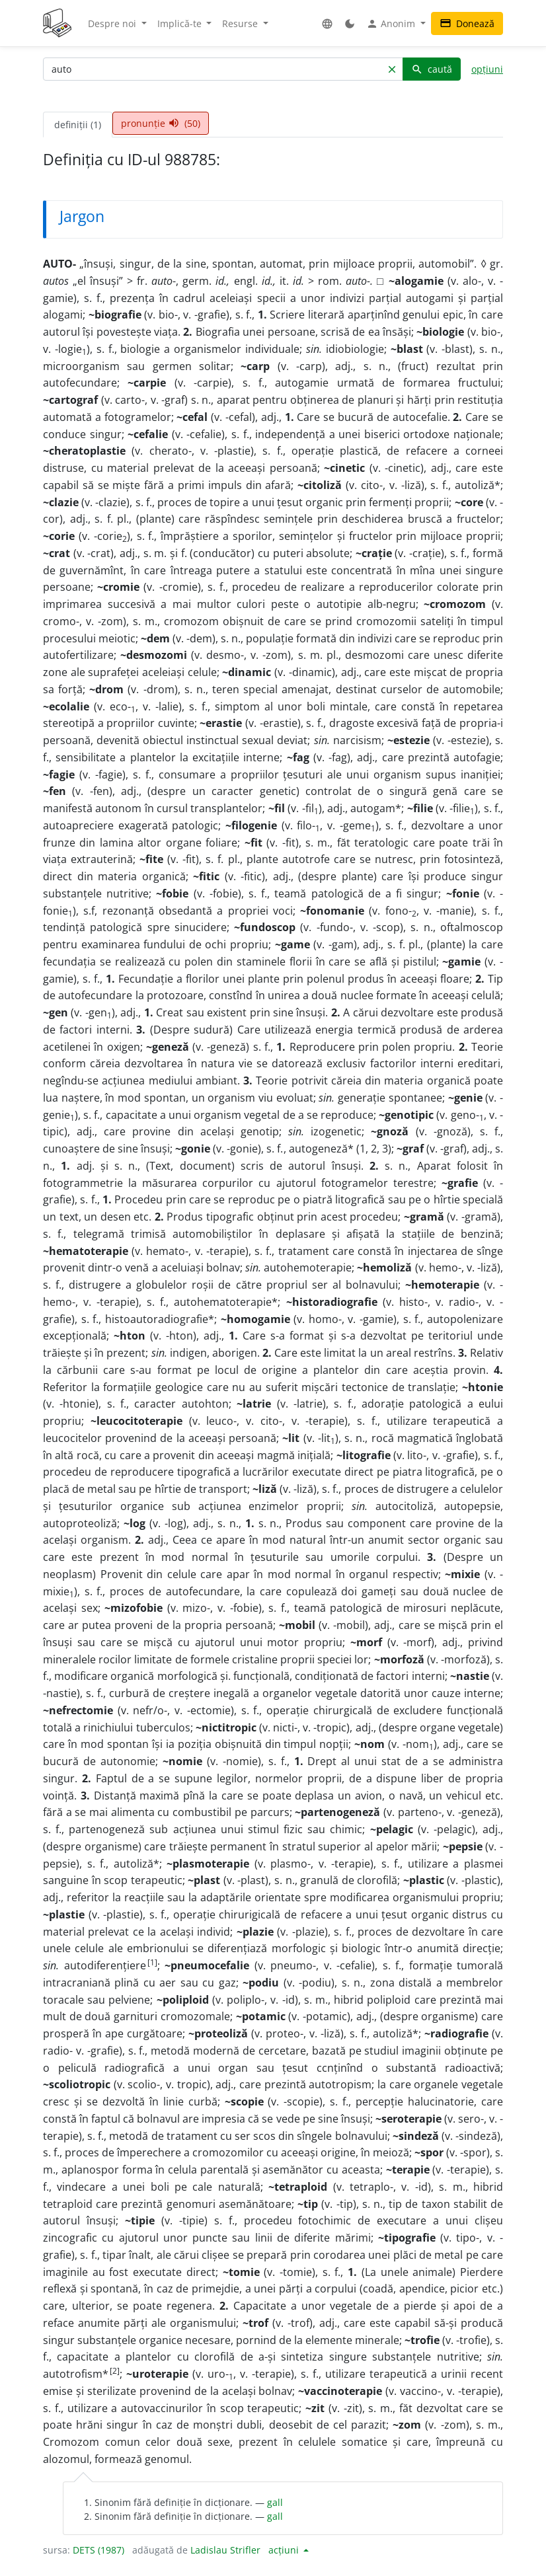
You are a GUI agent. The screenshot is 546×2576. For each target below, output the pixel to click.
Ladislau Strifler (225, 2550)
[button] (327, 23)
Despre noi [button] (113, 23)
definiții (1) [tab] (77, 124)
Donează (467, 23)
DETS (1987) (98, 2550)
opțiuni (487, 69)
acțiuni (284, 2550)
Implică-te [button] (180, 23)
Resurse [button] (241, 23)
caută (431, 69)
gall (275, 2502)
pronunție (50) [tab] (160, 123)
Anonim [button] (392, 23)
